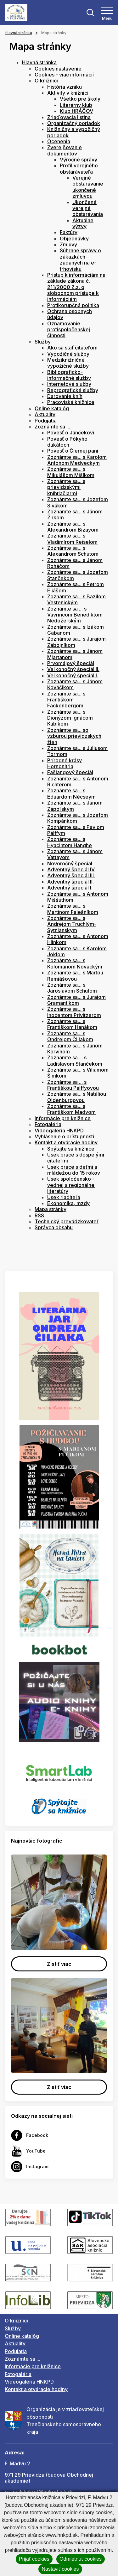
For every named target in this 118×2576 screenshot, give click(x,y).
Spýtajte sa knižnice (70, 1149)
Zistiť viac (59, 1964)
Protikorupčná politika (73, 305)
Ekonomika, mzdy (68, 1203)
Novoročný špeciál (69, 863)
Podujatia (46, 420)
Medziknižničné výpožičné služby (68, 363)
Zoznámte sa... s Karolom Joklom (77, 951)
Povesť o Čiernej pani (72, 451)
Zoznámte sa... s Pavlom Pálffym (75, 830)
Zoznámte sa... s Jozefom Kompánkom (77, 818)
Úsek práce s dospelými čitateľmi (75, 1158)
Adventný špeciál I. (70, 887)
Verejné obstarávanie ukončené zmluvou (87, 187)
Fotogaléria (48, 1124)
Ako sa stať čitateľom (72, 347)
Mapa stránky (50, 1209)
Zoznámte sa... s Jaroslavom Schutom (72, 988)
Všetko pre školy (80, 99)
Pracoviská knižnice (70, 402)
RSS (39, 1215)
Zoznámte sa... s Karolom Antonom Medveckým (77, 460)
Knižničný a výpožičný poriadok (73, 132)
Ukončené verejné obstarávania (87, 208)
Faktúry (68, 232)
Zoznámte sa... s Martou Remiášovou (75, 975)
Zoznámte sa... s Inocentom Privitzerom (74, 1012)
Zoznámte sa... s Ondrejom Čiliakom (70, 1036)
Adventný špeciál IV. (71, 869)
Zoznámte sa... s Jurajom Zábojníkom (76, 642)
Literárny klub (76, 105)
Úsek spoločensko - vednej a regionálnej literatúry (71, 1185)
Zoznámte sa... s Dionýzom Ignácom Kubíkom (70, 718)
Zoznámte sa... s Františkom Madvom (71, 1109)
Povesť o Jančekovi (70, 432)
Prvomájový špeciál (70, 663)
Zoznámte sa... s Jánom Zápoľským (75, 806)
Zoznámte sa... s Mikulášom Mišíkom (70, 472)
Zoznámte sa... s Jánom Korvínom (75, 1048)
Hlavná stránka (18, 32)
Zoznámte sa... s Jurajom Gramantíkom (76, 1000)
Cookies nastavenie (58, 69)
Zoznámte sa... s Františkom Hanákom (72, 1024)
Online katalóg (52, 408)
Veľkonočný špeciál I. (72, 675)
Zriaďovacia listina (69, 117)
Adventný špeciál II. (70, 882)
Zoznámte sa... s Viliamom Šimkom (78, 1073)
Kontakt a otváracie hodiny (66, 1142)
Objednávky (74, 238)
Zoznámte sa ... (52, 426)
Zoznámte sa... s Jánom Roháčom (75, 563)
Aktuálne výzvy (82, 223)
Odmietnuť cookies (80, 2559)
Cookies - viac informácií (64, 74)
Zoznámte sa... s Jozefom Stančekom (77, 575)
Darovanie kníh (64, 396)
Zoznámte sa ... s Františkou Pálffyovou (73, 1085)
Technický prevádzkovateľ (66, 1221)
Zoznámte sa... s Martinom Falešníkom (72, 909)
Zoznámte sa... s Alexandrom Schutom (72, 551)
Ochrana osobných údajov (69, 314)
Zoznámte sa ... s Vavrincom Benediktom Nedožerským (75, 615)
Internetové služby (69, 384)
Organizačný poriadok (73, 123)
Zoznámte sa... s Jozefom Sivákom (77, 502)
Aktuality (45, 414)
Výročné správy (78, 159)
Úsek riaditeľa (63, 1197)
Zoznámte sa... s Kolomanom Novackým (74, 963)
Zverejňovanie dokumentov (64, 150)
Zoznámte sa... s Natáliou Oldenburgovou (76, 1097)
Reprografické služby (72, 390)
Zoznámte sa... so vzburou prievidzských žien (74, 736)
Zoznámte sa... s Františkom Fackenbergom (66, 699)
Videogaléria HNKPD (59, 1130)
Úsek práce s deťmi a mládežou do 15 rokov (73, 1170)
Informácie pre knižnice (63, 1118)
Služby (43, 341)
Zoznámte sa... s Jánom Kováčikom (75, 684)
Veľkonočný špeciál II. (73, 669)
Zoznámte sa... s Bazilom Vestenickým (76, 599)
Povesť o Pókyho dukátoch (67, 442)
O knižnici (46, 80)
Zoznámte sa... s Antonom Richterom (77, 781)
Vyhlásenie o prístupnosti (64, 1136)
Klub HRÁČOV (76, 111)
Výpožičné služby (68, 354)
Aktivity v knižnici (67, 93)
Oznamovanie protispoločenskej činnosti (68, 329)
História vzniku (64, 87)
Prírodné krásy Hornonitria (64, 763)
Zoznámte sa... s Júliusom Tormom (77, 751)
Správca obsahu (54, 1227)
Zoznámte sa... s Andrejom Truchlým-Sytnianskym (71, 924)
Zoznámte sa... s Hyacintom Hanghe (69, 842)
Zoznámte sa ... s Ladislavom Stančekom (74, 1060)
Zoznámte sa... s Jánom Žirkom (75, 514)
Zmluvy (68, 244)
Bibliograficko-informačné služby (69, 375)
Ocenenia (58, 141)
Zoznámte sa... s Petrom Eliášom (75, 587)
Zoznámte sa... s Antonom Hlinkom (77, 939)
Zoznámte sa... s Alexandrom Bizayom (72, 527)
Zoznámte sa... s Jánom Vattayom (75, 854)
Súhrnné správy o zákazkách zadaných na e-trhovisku (80, 259)
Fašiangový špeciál (70, 772)
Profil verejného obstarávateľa (79, 168)
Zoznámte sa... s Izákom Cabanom (75, 630)
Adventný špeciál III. (71, 875)
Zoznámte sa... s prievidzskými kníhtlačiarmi (66, 487)
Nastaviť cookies (60, 2569)
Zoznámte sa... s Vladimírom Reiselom (72, 539)
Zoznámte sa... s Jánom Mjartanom (75, 654)
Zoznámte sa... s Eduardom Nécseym (71, 793)
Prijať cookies (34, 2559)
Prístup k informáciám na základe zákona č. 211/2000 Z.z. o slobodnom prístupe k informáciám (76, 287)
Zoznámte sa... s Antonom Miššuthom (77, 897)
